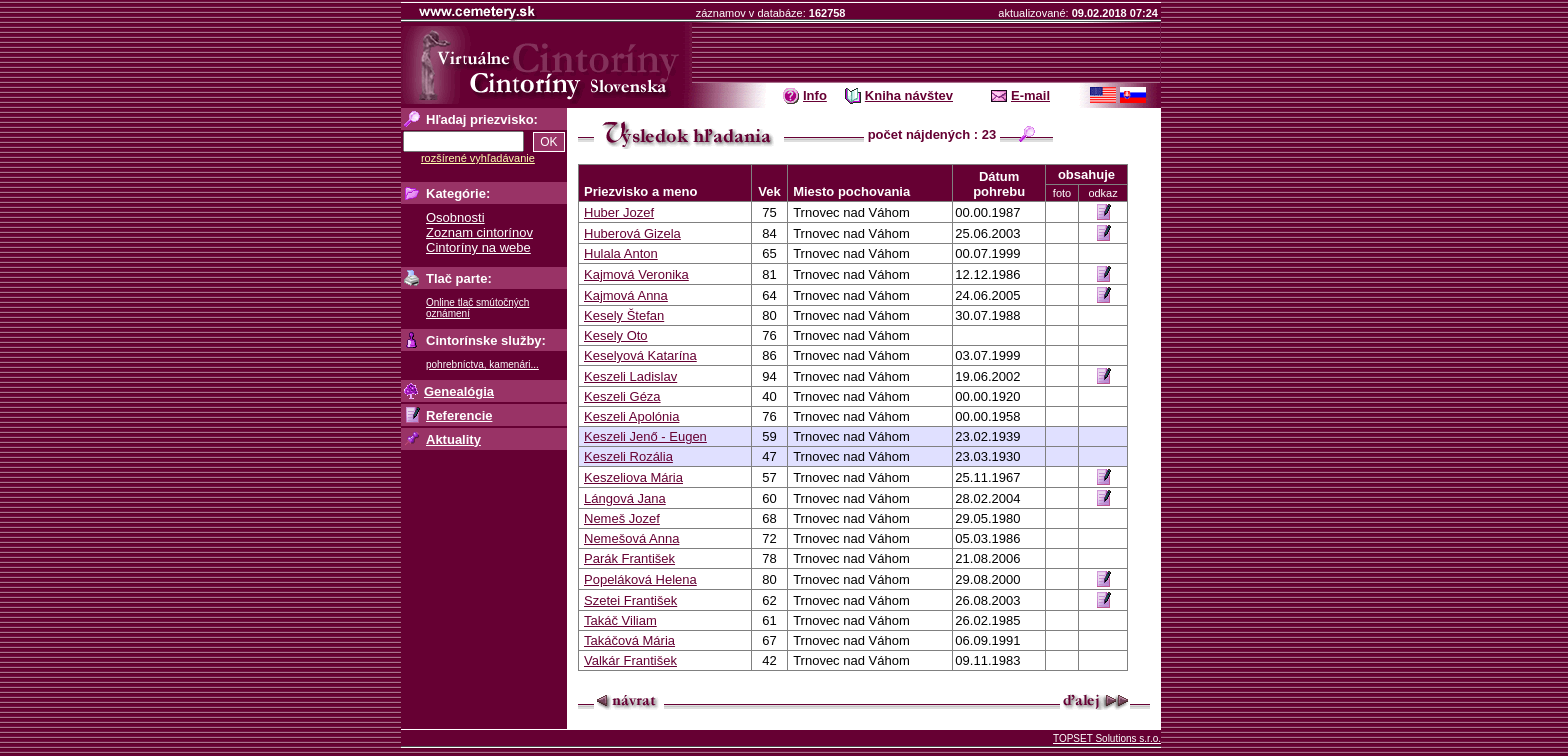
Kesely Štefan (624, 315)
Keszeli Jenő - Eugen (645, 436)
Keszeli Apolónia (631, 416)
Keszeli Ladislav (630, 376)
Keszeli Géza (622, 396)
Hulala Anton (621, 253)
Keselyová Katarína (640, 355)
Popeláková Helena (640, 579)
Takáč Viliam (620, 620)
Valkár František (630, 660)
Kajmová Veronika (636, 274)
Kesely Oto (616, 335)
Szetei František (630, 600)
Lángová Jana (625, 498)
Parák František (629, 558)
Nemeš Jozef (622, 518)
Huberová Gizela (632, 233)
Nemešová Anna (631, 538)
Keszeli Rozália (628, 456)
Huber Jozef (619, 212)
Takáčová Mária (629, 640)
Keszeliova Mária (633, 477)
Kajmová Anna (626, 295)
